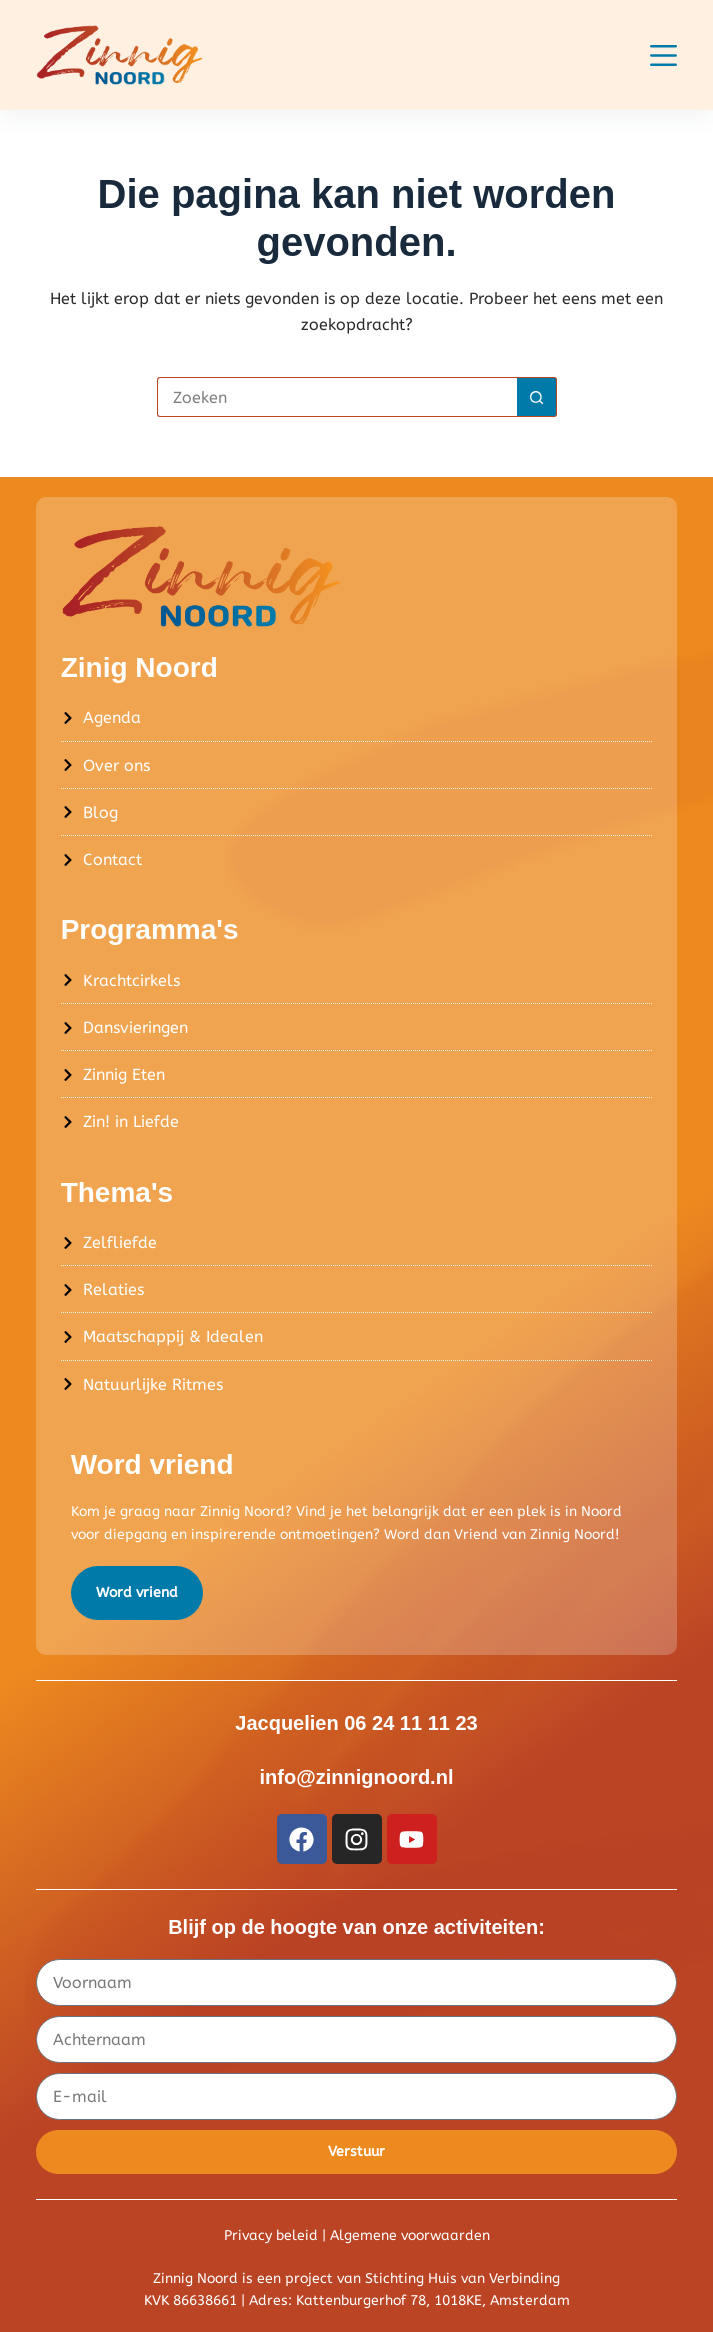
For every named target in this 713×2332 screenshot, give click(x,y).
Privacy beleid (271, 2235)
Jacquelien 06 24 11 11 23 (356, 1723)
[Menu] (663, 55)
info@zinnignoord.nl (357, 1777)
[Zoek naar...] (337, 397)
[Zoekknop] (537, 397)
